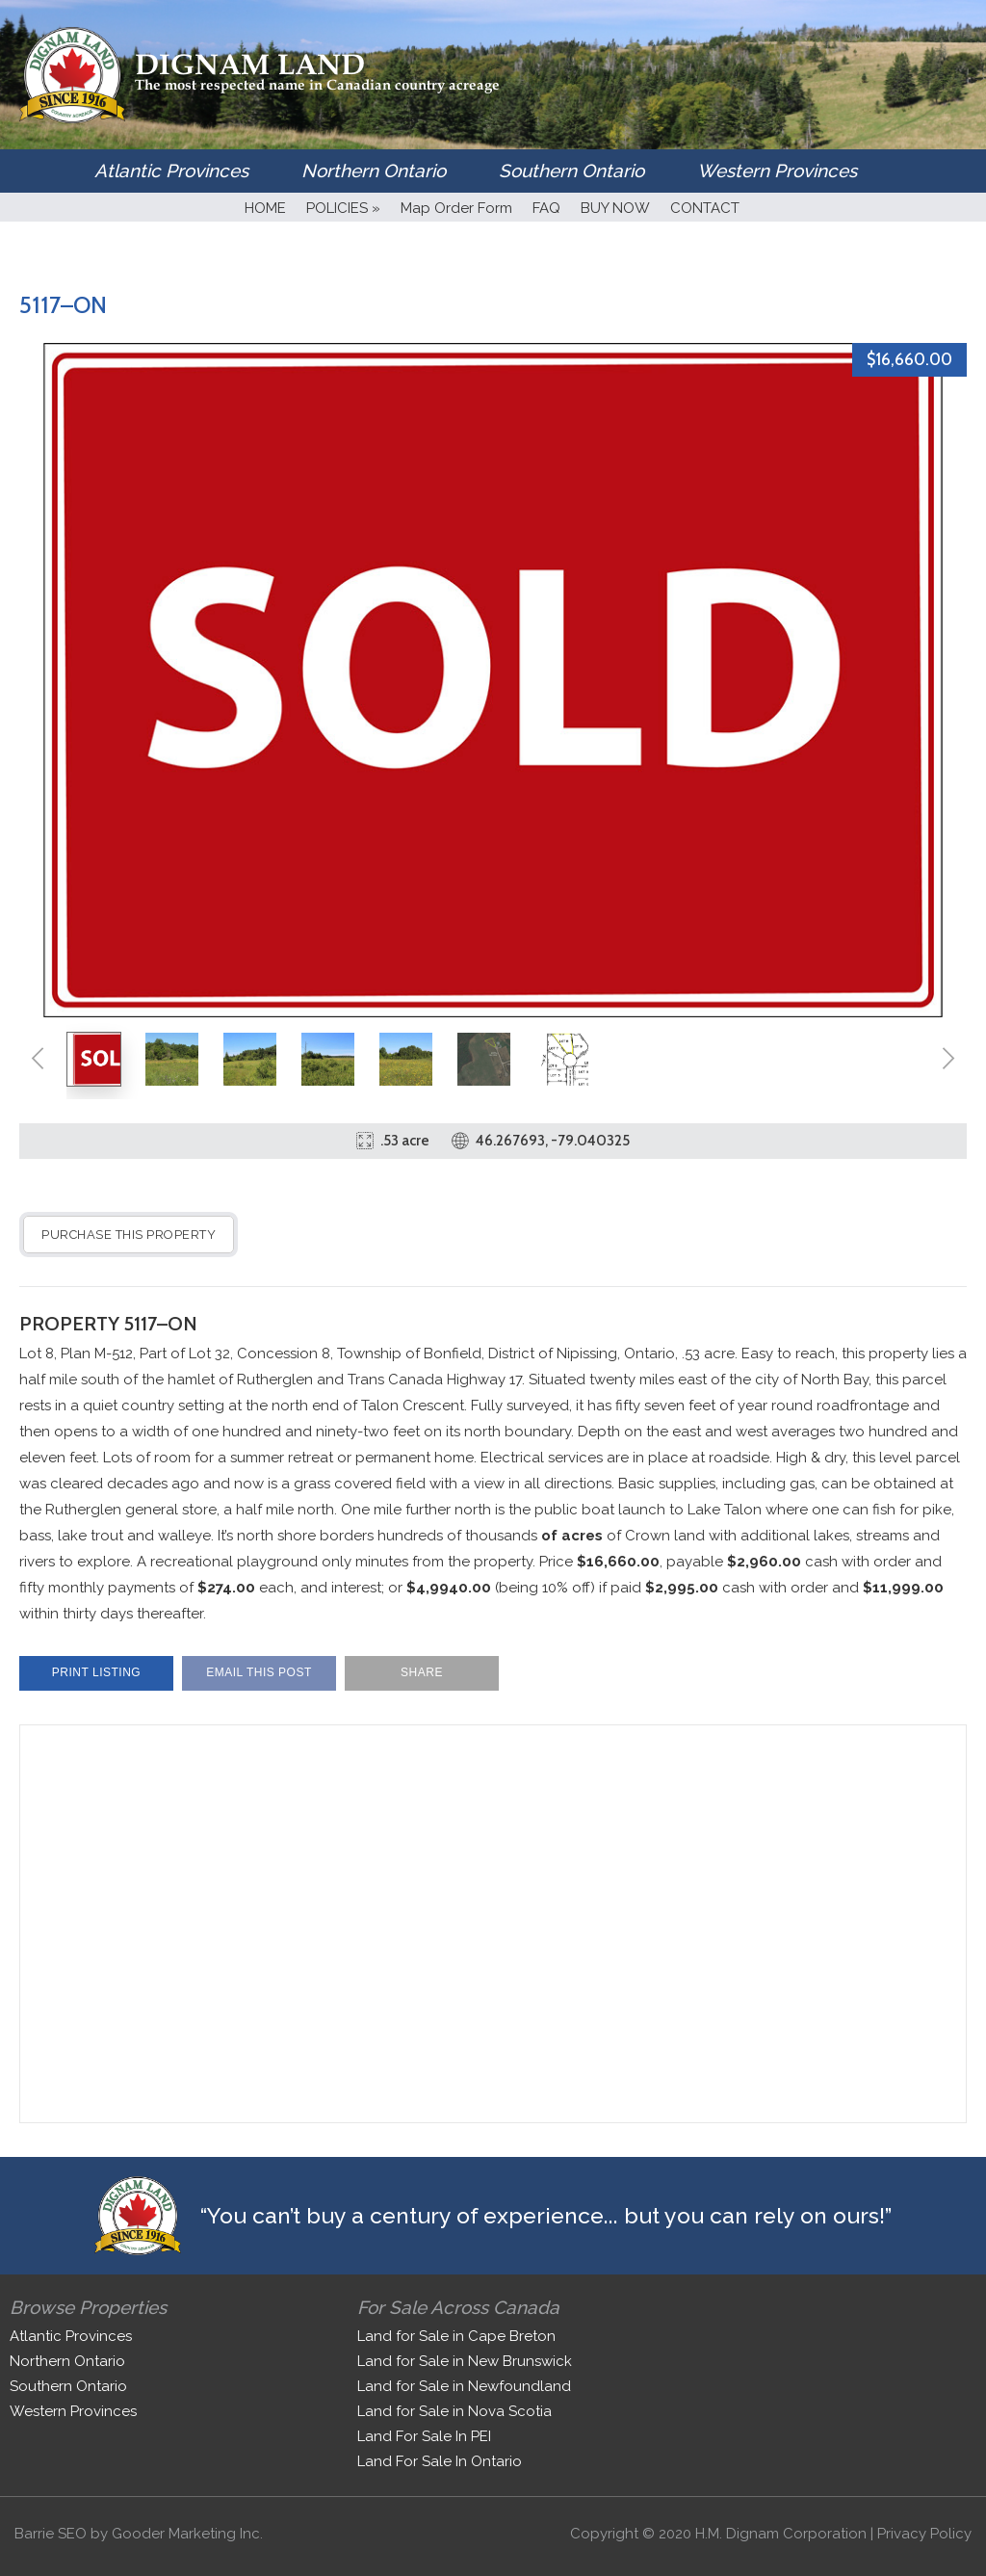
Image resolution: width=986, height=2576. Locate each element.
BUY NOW (615, 208)
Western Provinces (777, 170)
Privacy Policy (924, 2533)
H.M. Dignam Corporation (781, 2533)
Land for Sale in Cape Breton (456, 2336)
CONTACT (705, 208)
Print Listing (96, 1672)
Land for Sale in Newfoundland (464, 2386)
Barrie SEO (50, 2533)
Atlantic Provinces (171, 170)
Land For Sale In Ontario (439, 2461)
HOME (265, 208)
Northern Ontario (373, 170)
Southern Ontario (571, 170)
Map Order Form (456, 208)
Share (422, 1672)
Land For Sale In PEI (424, 2436)
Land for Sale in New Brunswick (464, 2361)
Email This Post (259, 1672)
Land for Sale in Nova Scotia (454, 2411)
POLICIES (343, 208)
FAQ (546, 208)
